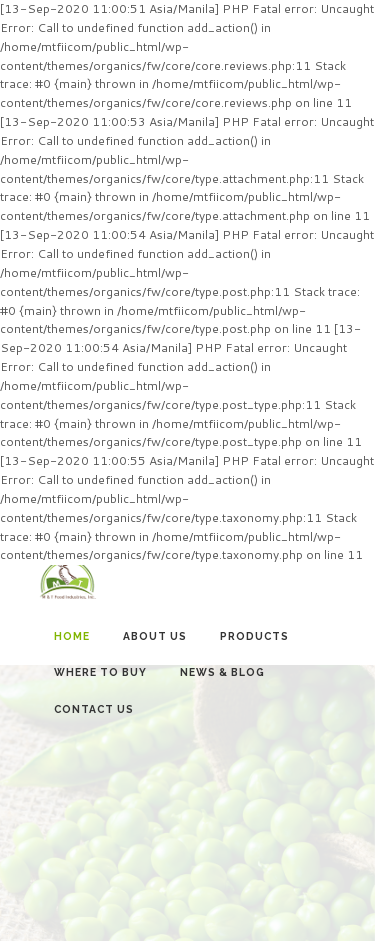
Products (254, 636)
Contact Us (94, 709)
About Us (155, 636)
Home (72, 636)
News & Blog (222, 672)
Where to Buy (100, 672)
